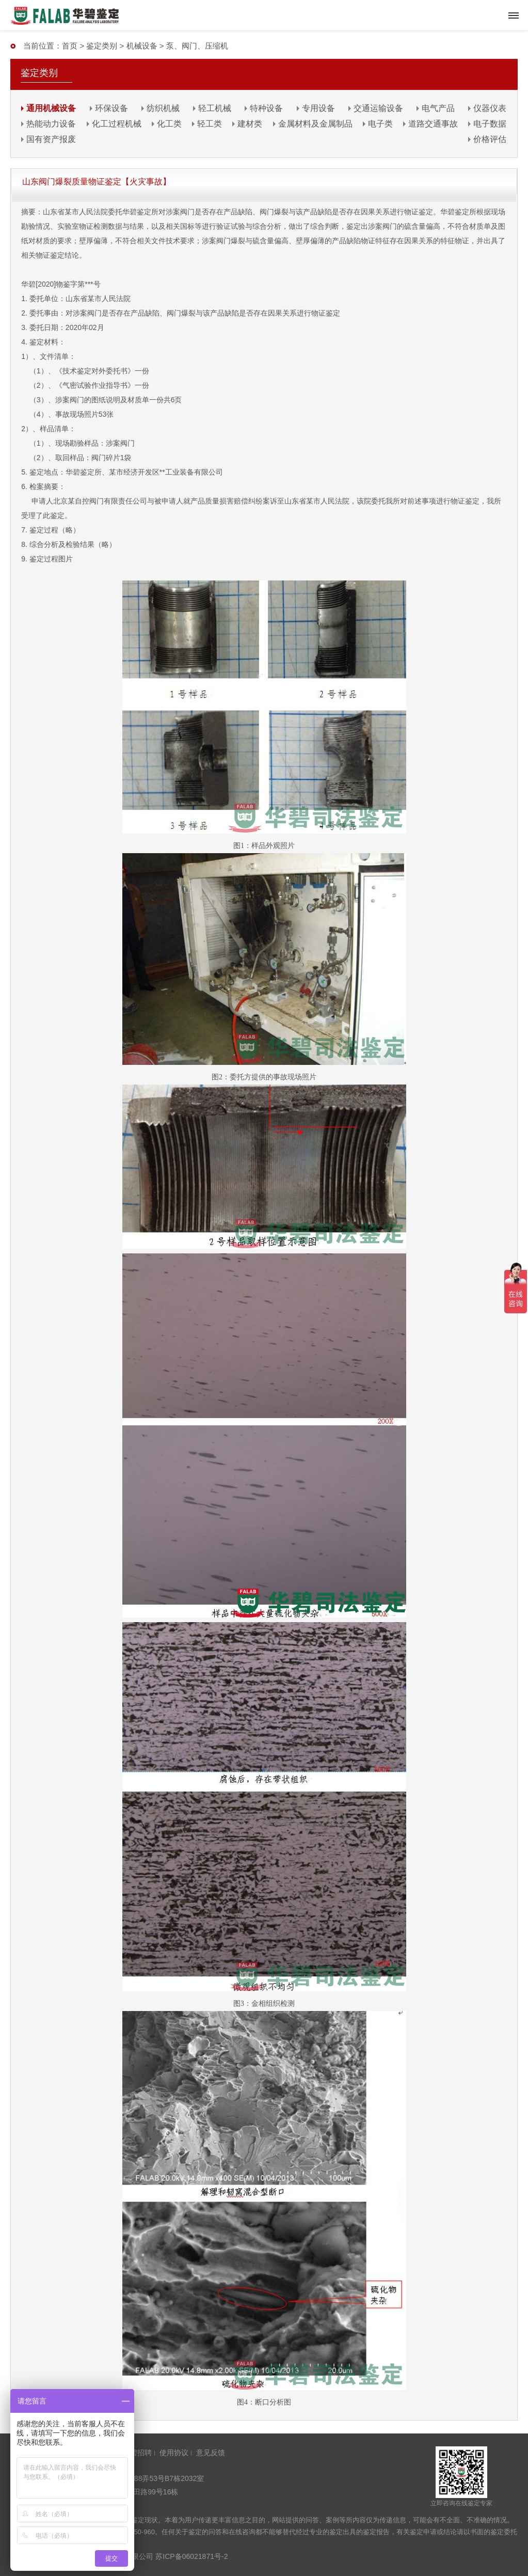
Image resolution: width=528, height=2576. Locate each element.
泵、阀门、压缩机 (197, 45)
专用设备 (318, 108)
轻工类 (209, 123)
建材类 (249, 123)
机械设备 (141, 45)
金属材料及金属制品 (315, 123)
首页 (69, 45)
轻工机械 (214, 108)
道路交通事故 (433, 123)
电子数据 (489, 123)
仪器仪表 (489, 108)
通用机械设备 (51, 108)
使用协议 (173, 2452)
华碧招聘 (137, 2452)
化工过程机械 (116, 123)
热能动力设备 (51, 123)
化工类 (169, 123)
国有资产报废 (51, 139)
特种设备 (266, 108)
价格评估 (489, 139)
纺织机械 (163, 108)
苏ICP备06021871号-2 (191, 2556)
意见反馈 (210, 2452)
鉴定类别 (101, 45)
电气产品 (438, 108)
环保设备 (111, 108)
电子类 (380, 123)
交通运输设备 (378, 108)
